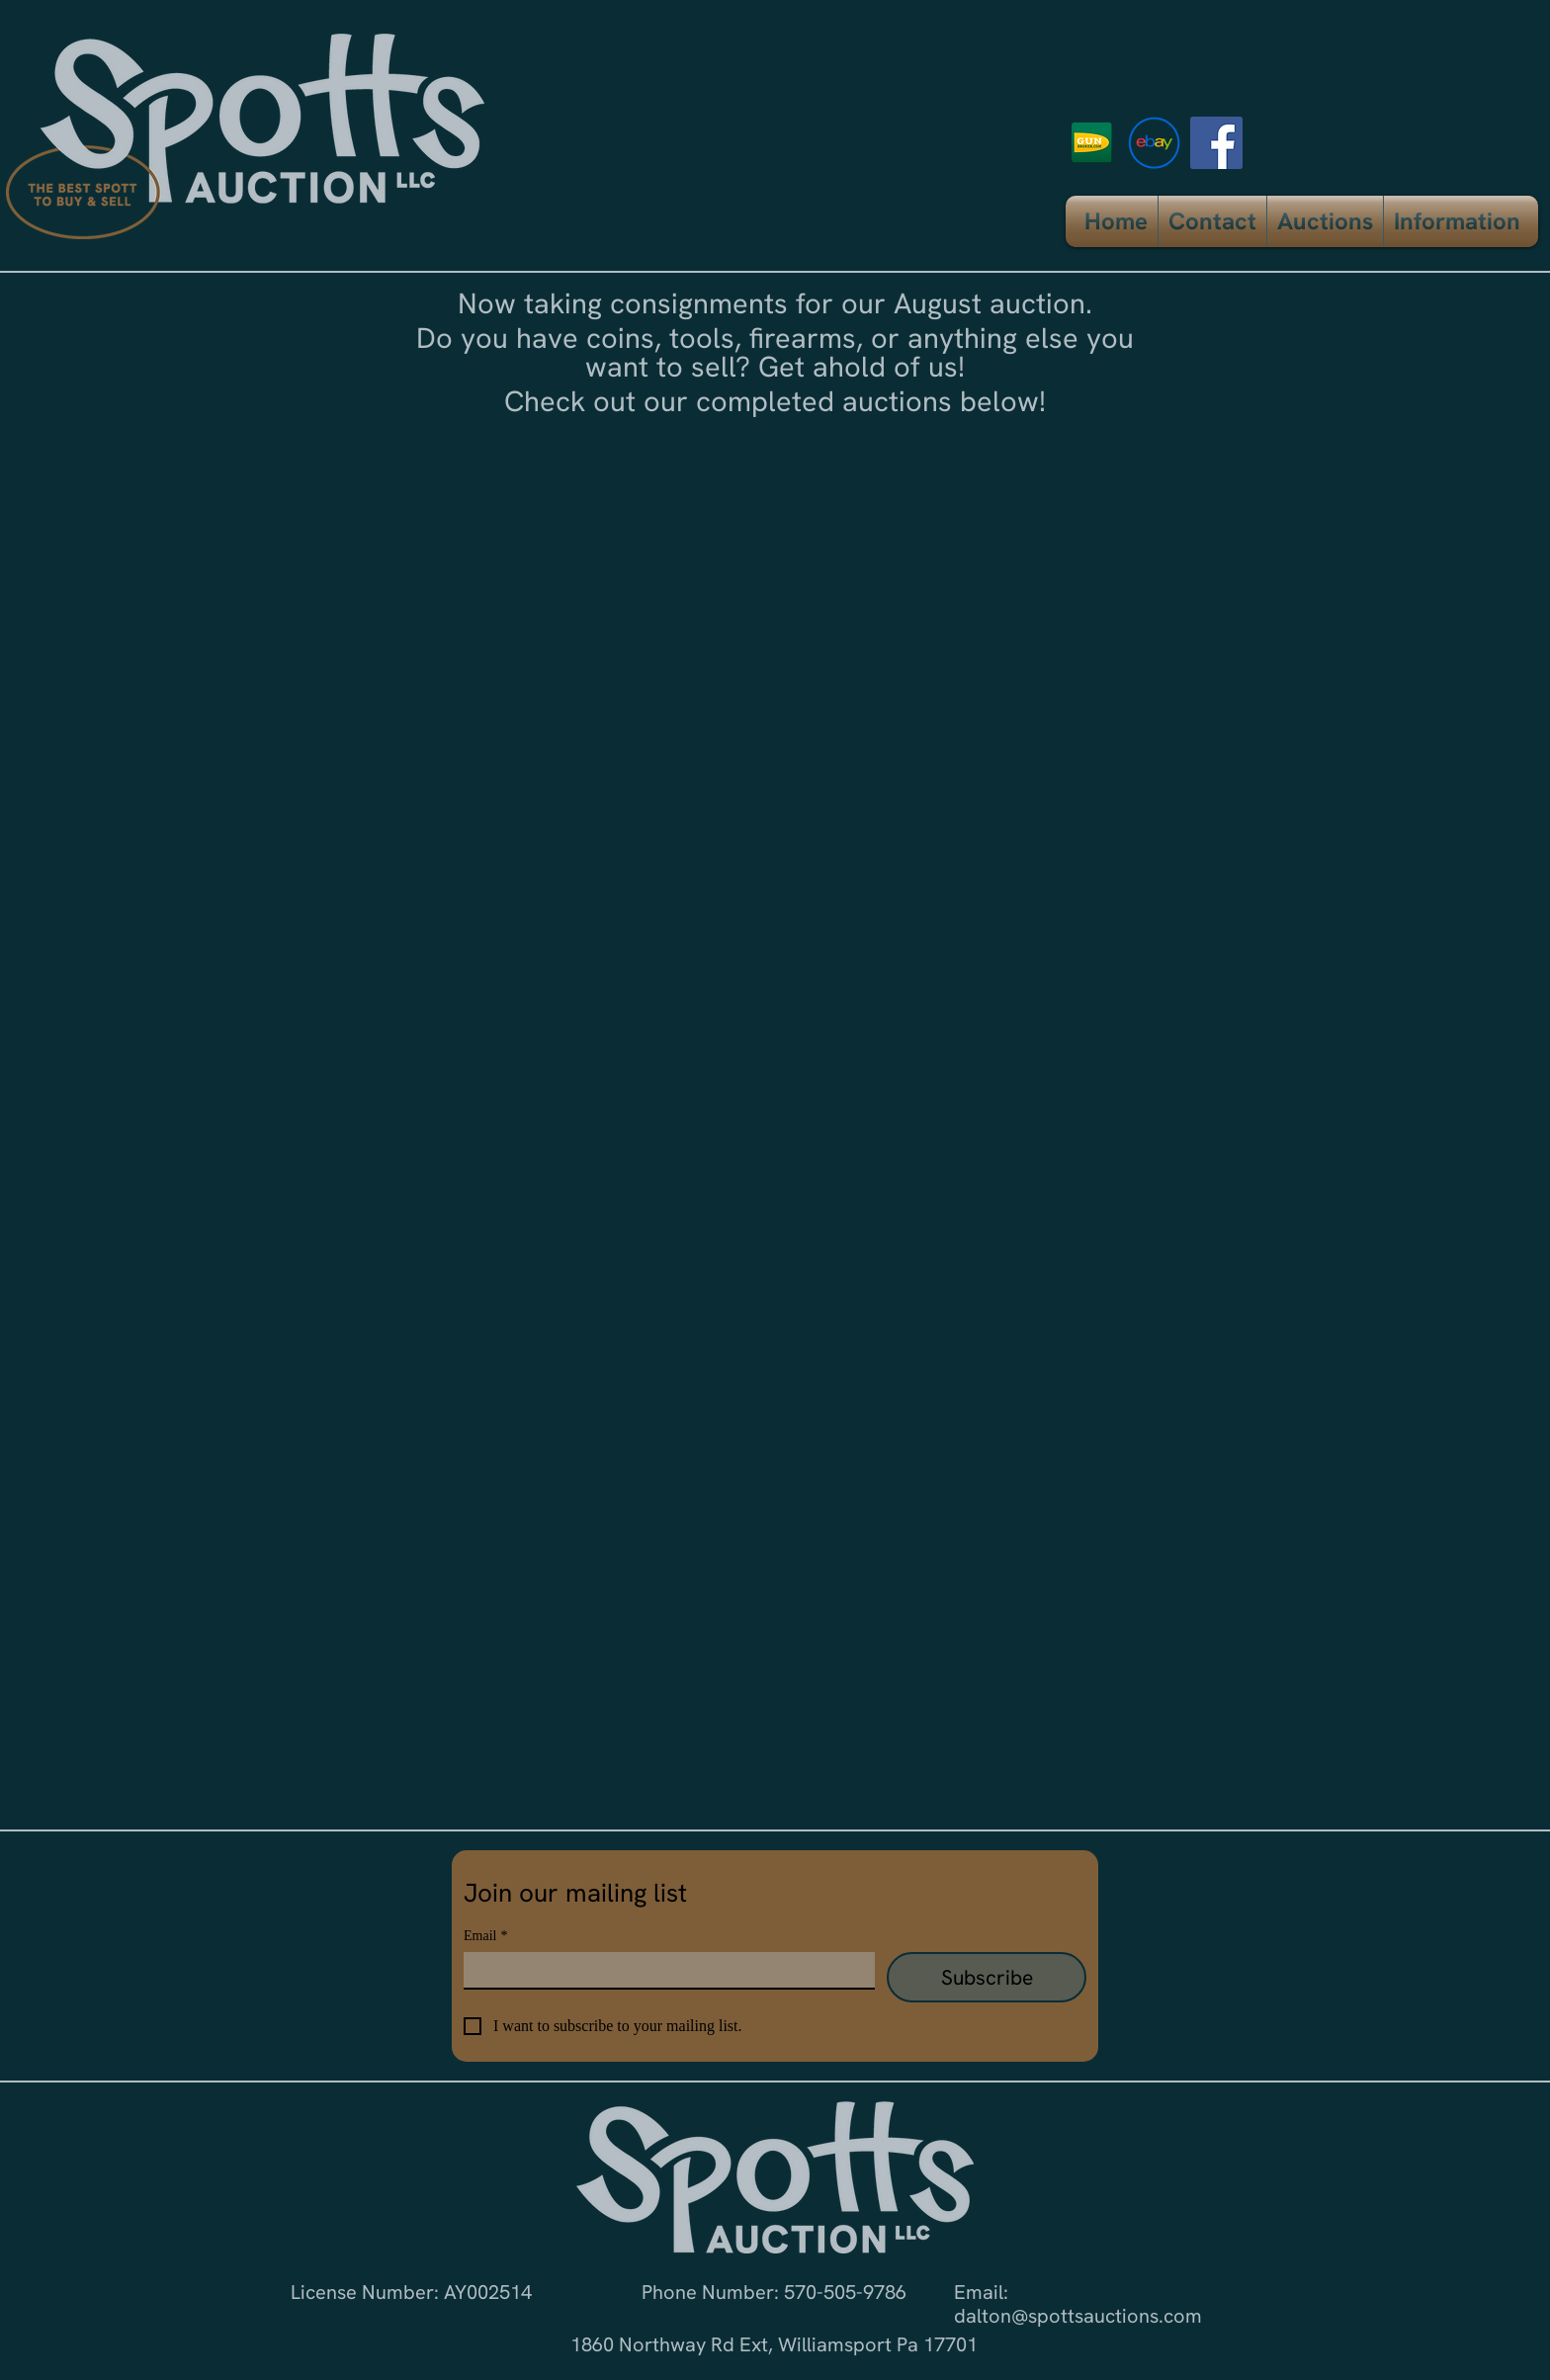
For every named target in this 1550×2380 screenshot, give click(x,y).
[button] (1325, 221)
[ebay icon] (1154, 143)
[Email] (663, 1970)
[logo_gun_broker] (1092, 143)
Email (485, 1935)
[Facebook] (1216, 143)
